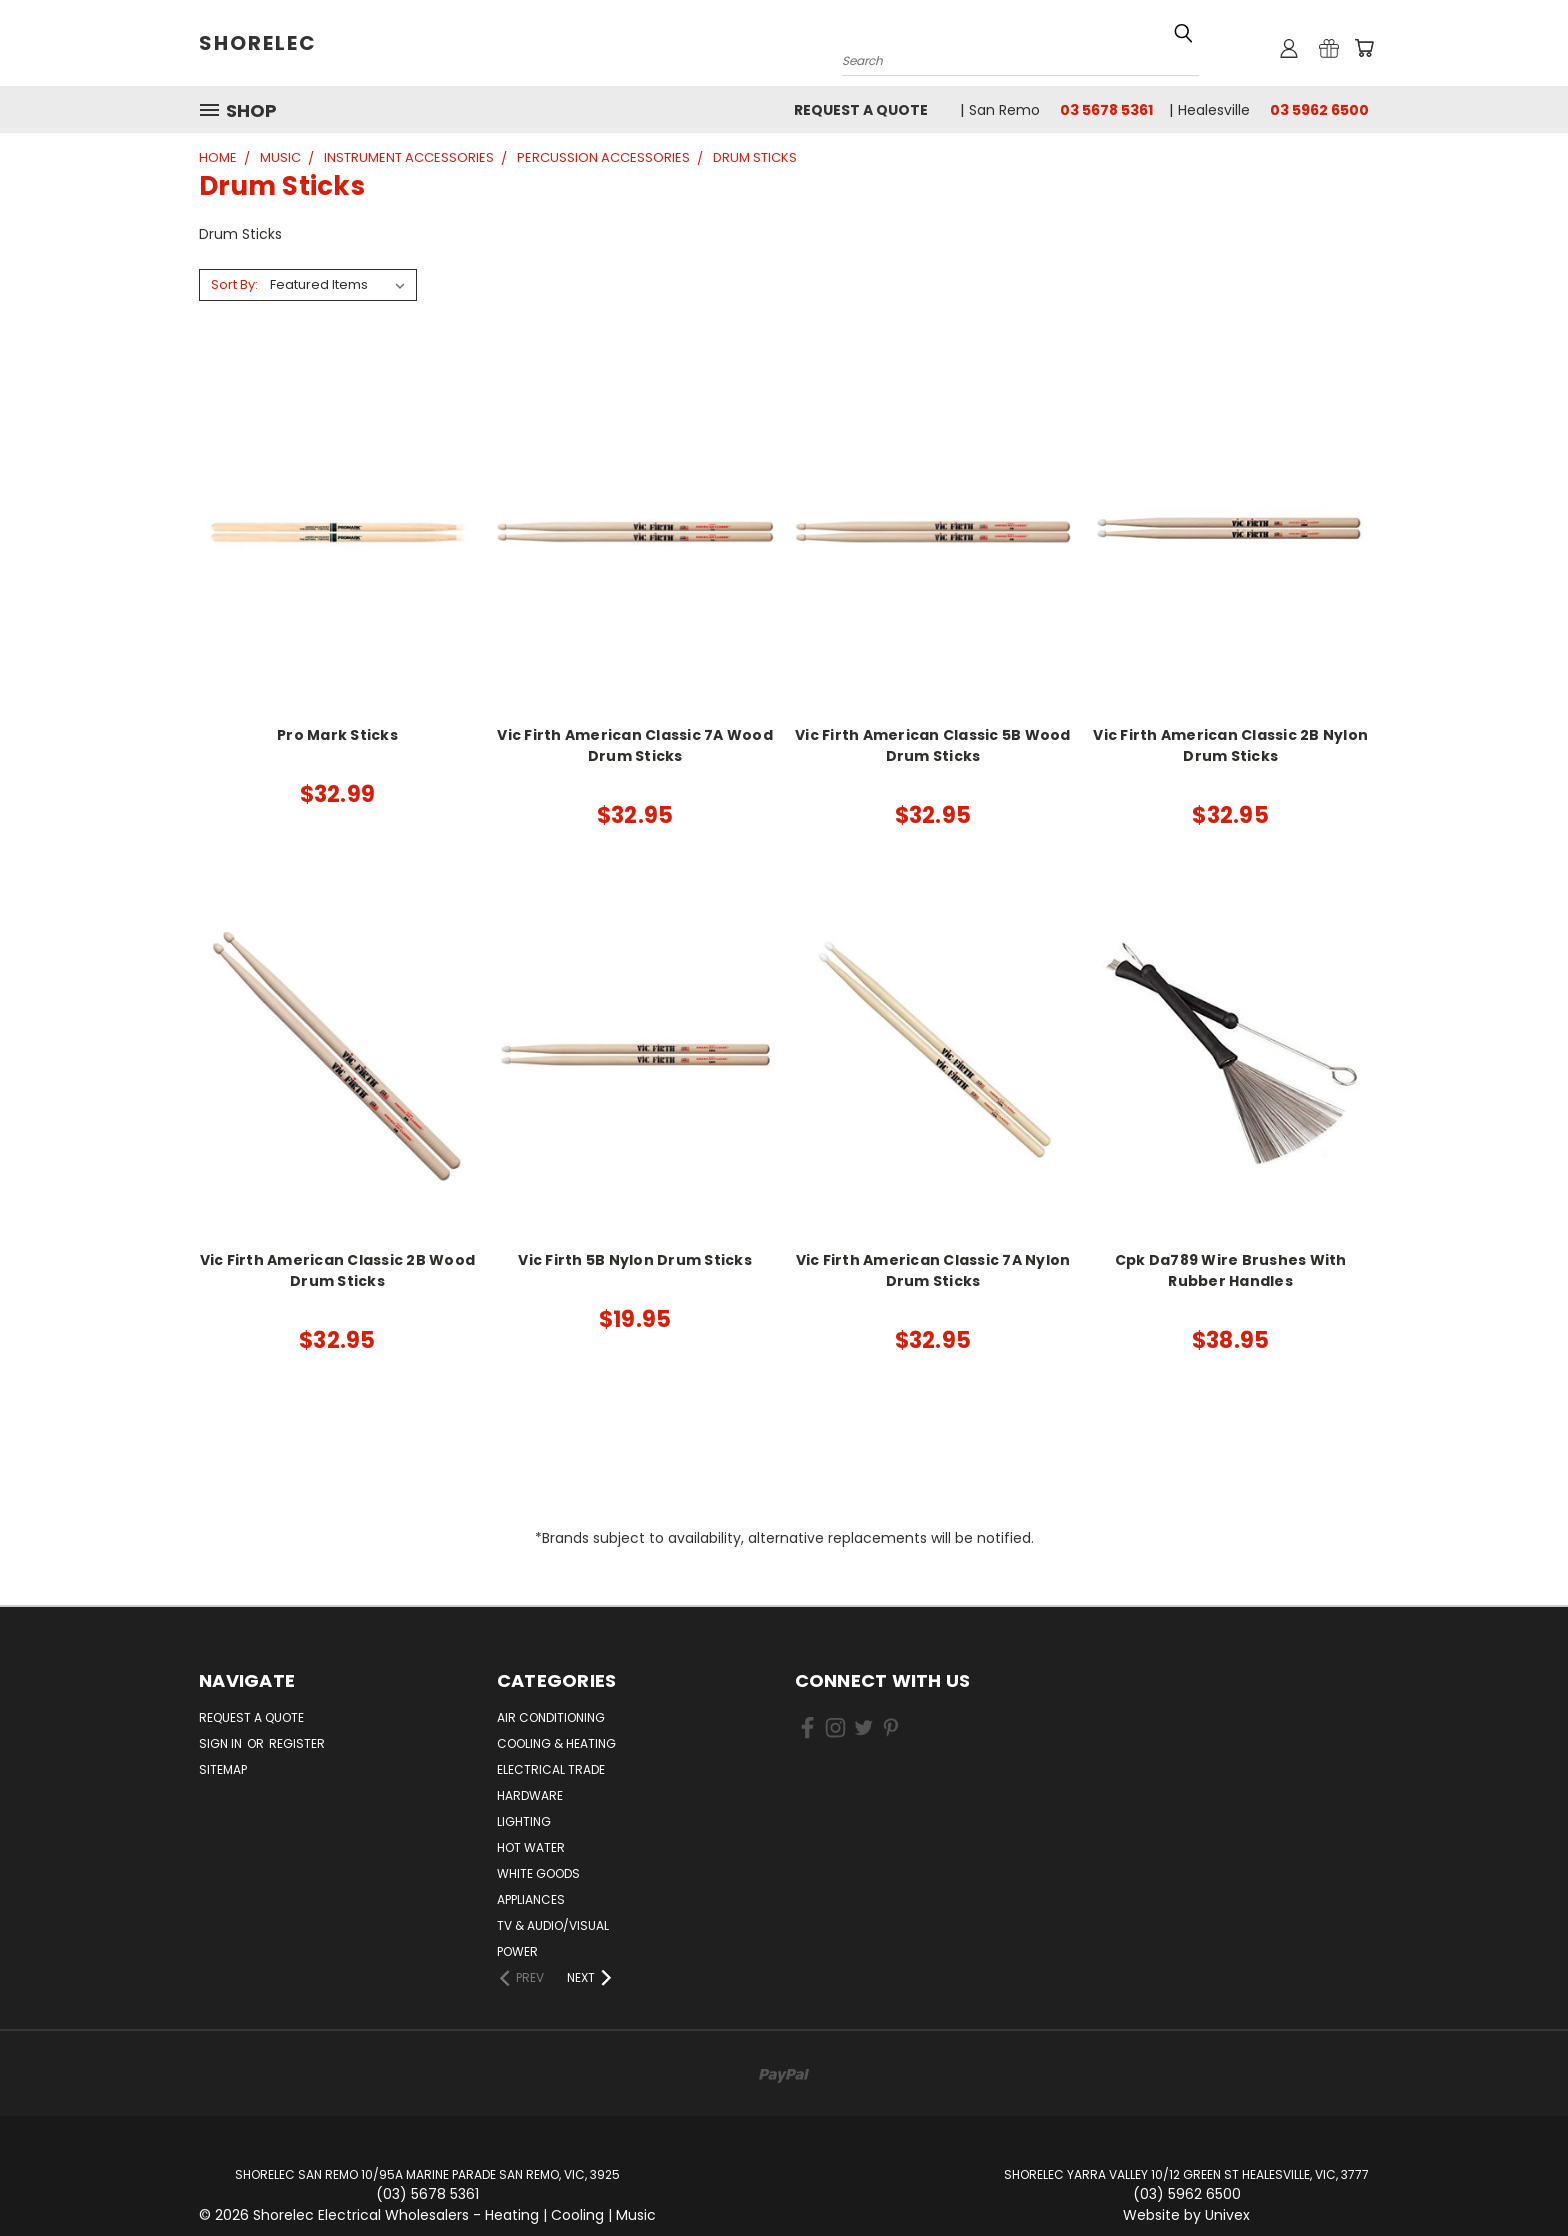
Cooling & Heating (556, 1743)
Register (297, 1743)
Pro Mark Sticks (337, 735)
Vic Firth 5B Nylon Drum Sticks (635, 1260)
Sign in (222, 1743)
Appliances (531, 1899)
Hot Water (531, 1847)
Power (517, 1951)
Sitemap (223, 1769)
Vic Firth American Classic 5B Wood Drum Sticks (933, 745)
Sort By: (234, 284)
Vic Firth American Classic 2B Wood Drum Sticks (338, 1270)
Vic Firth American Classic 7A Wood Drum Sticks (635, 745)
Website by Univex (1186, 2215)
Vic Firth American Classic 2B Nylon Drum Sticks (1230, 745)
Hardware (530, 1795)
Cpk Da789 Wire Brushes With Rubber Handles (1231, 1270)
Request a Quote (861, 110)
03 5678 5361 (1106, 110)
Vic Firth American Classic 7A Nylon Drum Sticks (933, 1270)
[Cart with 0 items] (1364, 48)
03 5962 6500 (1319, 110)
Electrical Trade (551, 1769)
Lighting (524, 1821)
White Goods (538, 1873)
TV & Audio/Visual (553, 1925)
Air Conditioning (551, 1717)
